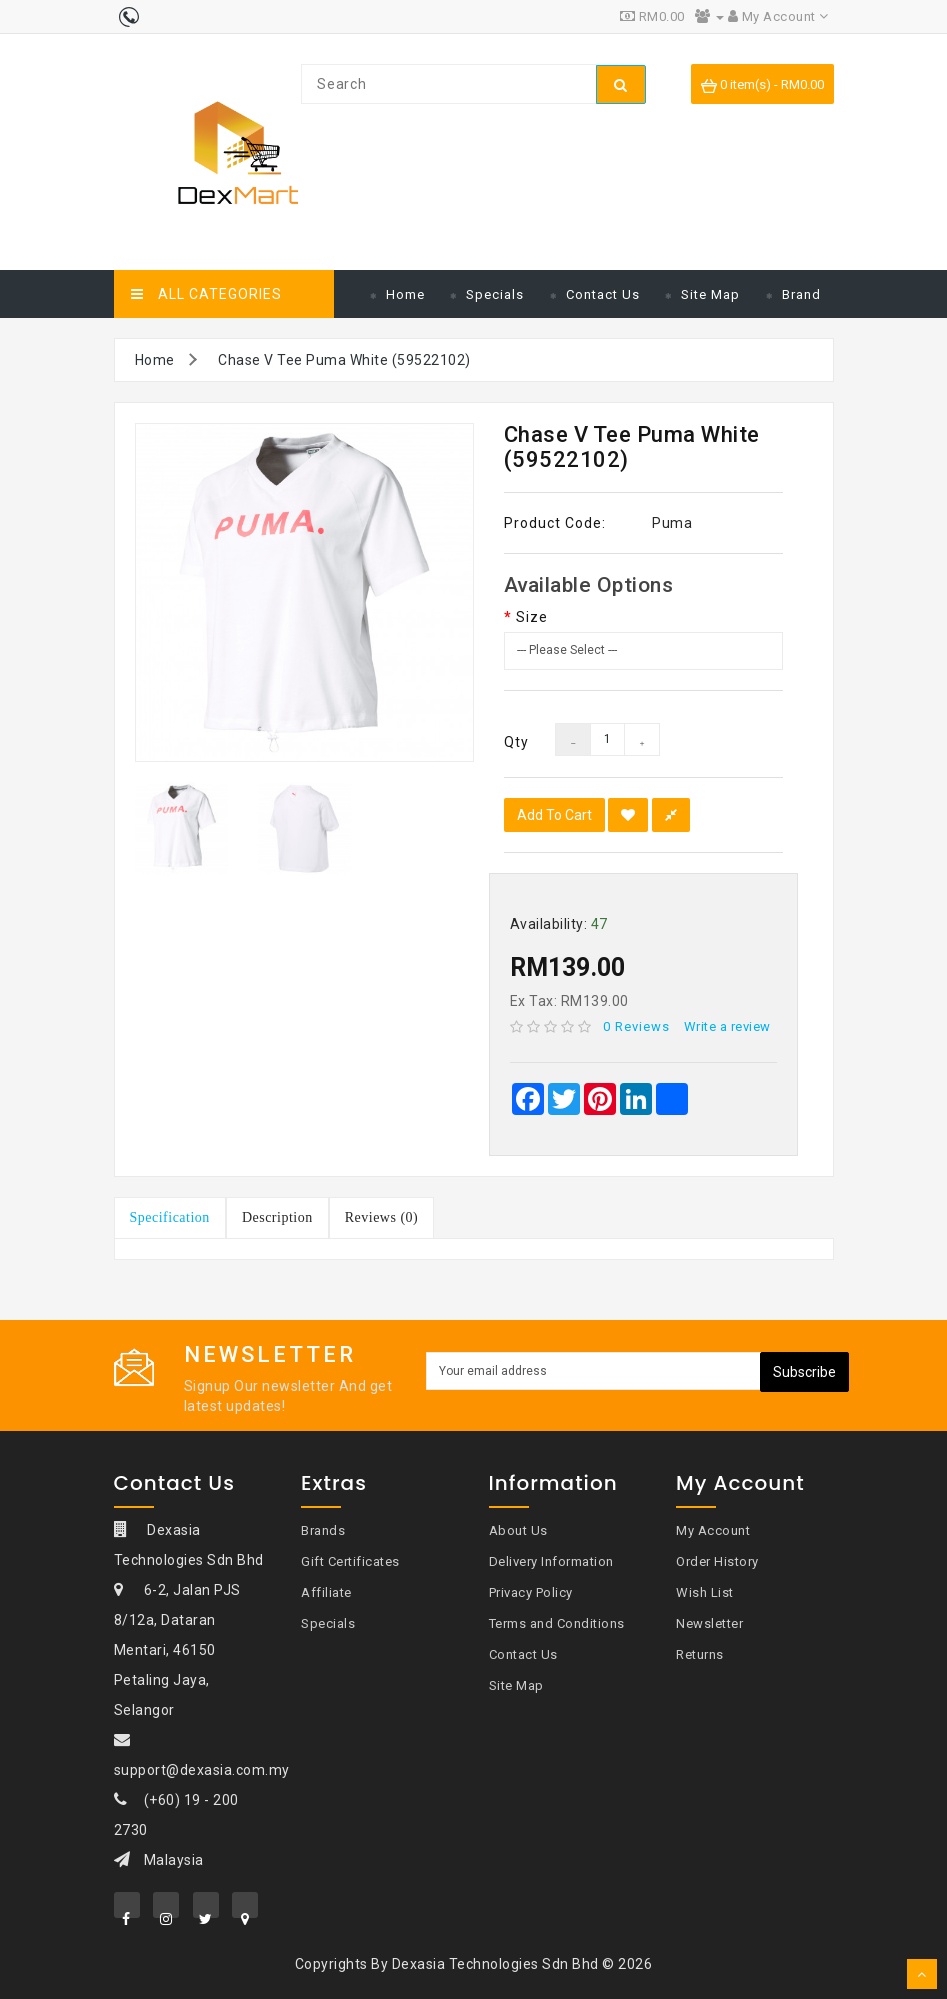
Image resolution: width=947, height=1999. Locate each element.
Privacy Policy (531, 1592)
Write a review (727, 1026)
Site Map (710, 294)
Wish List (705, 1592)
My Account (713, 1530)
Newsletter (709, 1623)
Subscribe (804, 1372)
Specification (170, 1217)
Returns (700, 1654)
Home (405, 294)
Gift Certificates (350, 1561)
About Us (518, 1530)
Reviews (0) (382, 1217)
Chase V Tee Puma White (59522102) (344, 360)
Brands (323, 1530)
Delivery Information (551, 1561)
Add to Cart (554, 815)
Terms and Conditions (557, 1623)
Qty (515, 742)
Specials (495, 294)
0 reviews (636, 1026)
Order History (717, 1561)
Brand (801, 294)
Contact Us (603, 294)
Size (532, 617)
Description (277, 1217)
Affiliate (326, 1592)
